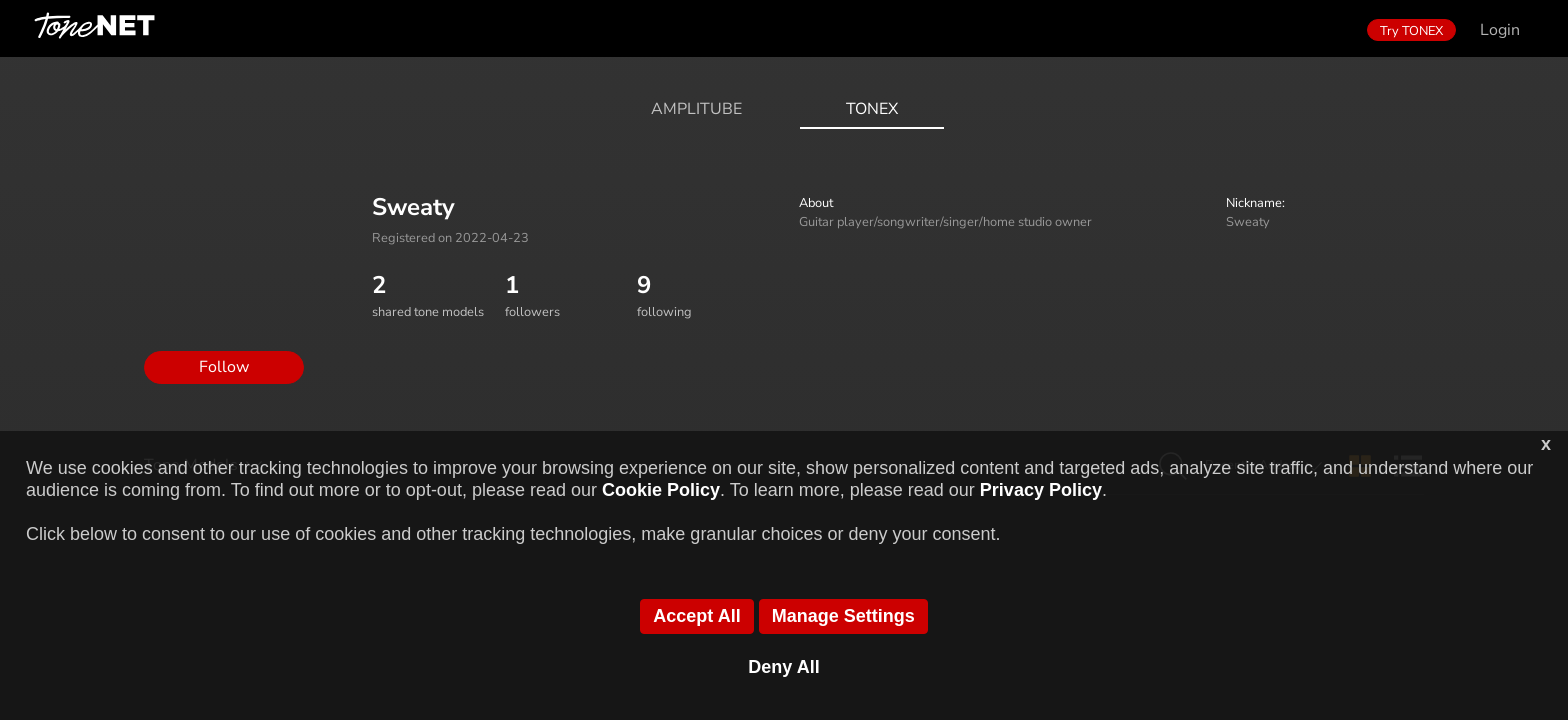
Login (1500, 30)
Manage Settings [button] (843, 616)
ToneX (872, 109)
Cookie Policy (661, 490)
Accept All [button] (696, 616)
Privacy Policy (1041, 490)
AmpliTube (696, 109)
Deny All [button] (783, 667)
